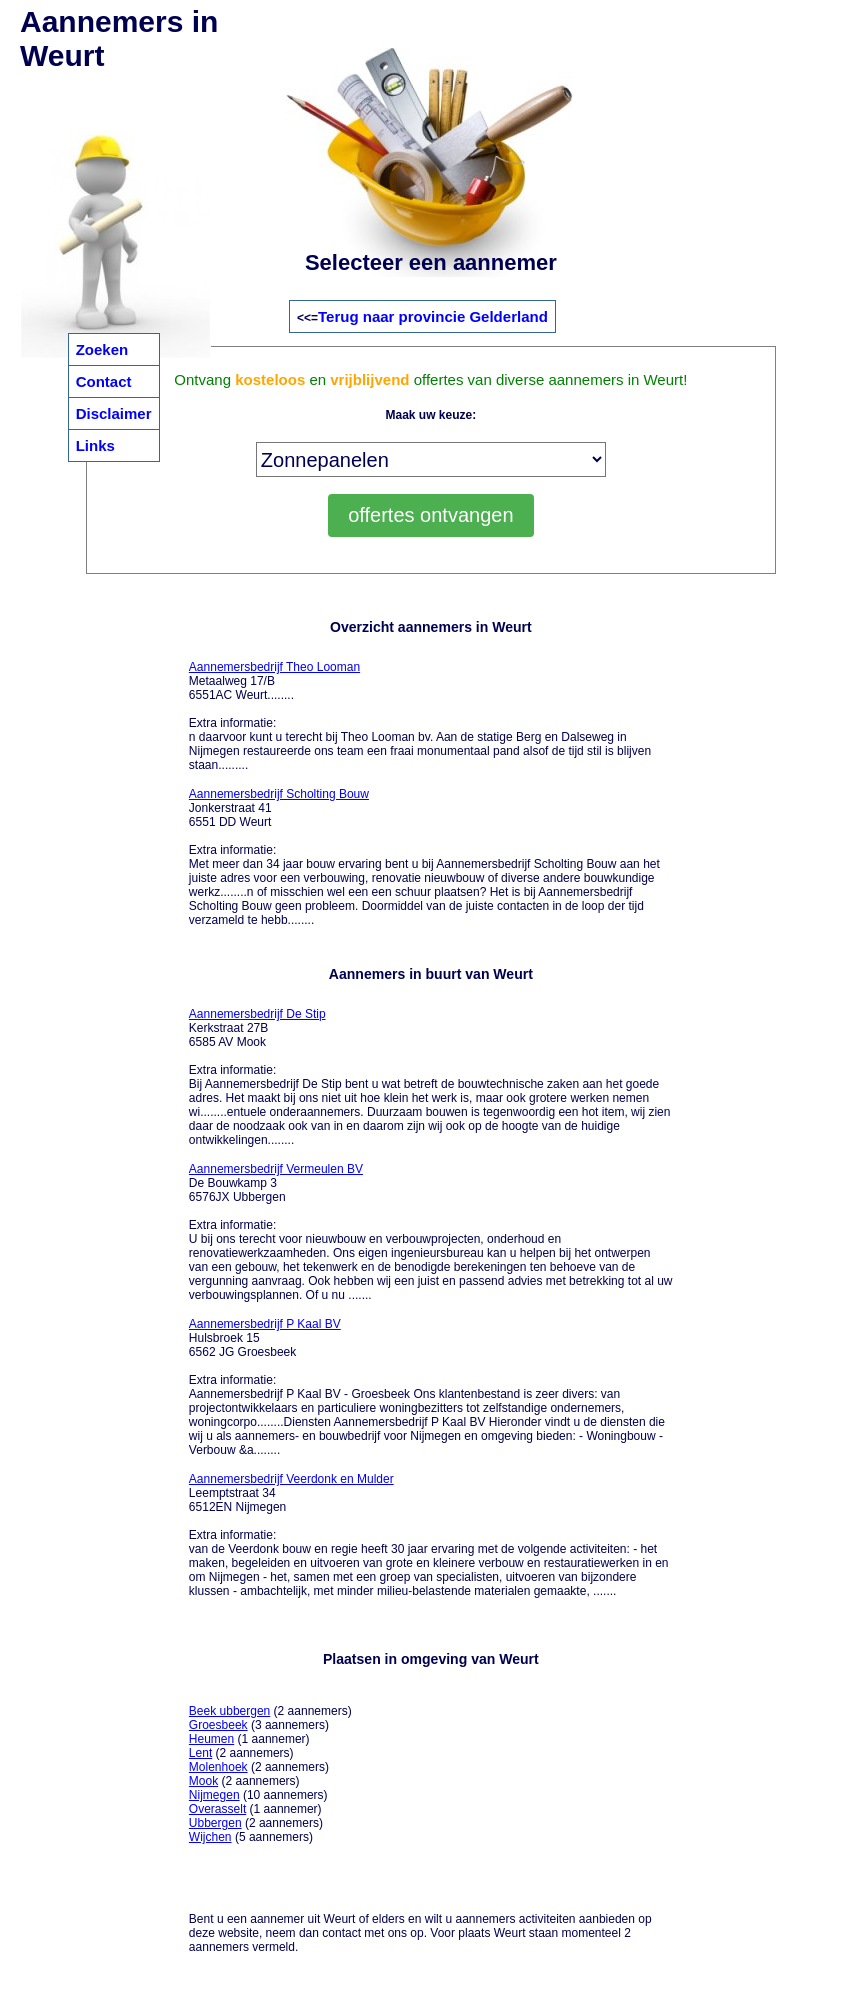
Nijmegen (214, 1795)
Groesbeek (218, 1725)
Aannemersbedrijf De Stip (257, 1014)
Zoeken (102, 349)
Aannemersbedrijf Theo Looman (274, 667)
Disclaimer (114, 413)
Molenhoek (218, 1767)
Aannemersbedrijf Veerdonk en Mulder (291, 1479)
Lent (200, 1753)
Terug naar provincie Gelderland (433, 316)
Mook (203, 1781)
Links (95, 445)
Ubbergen (215, 1823)
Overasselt (217, 1809)
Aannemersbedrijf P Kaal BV (265, 1324)
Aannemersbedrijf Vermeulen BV (276, 1169)
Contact (104, 381)
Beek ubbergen (229, 1711)
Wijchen (210, 1837)
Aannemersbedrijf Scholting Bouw (279, 794)
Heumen (211, 1739)
